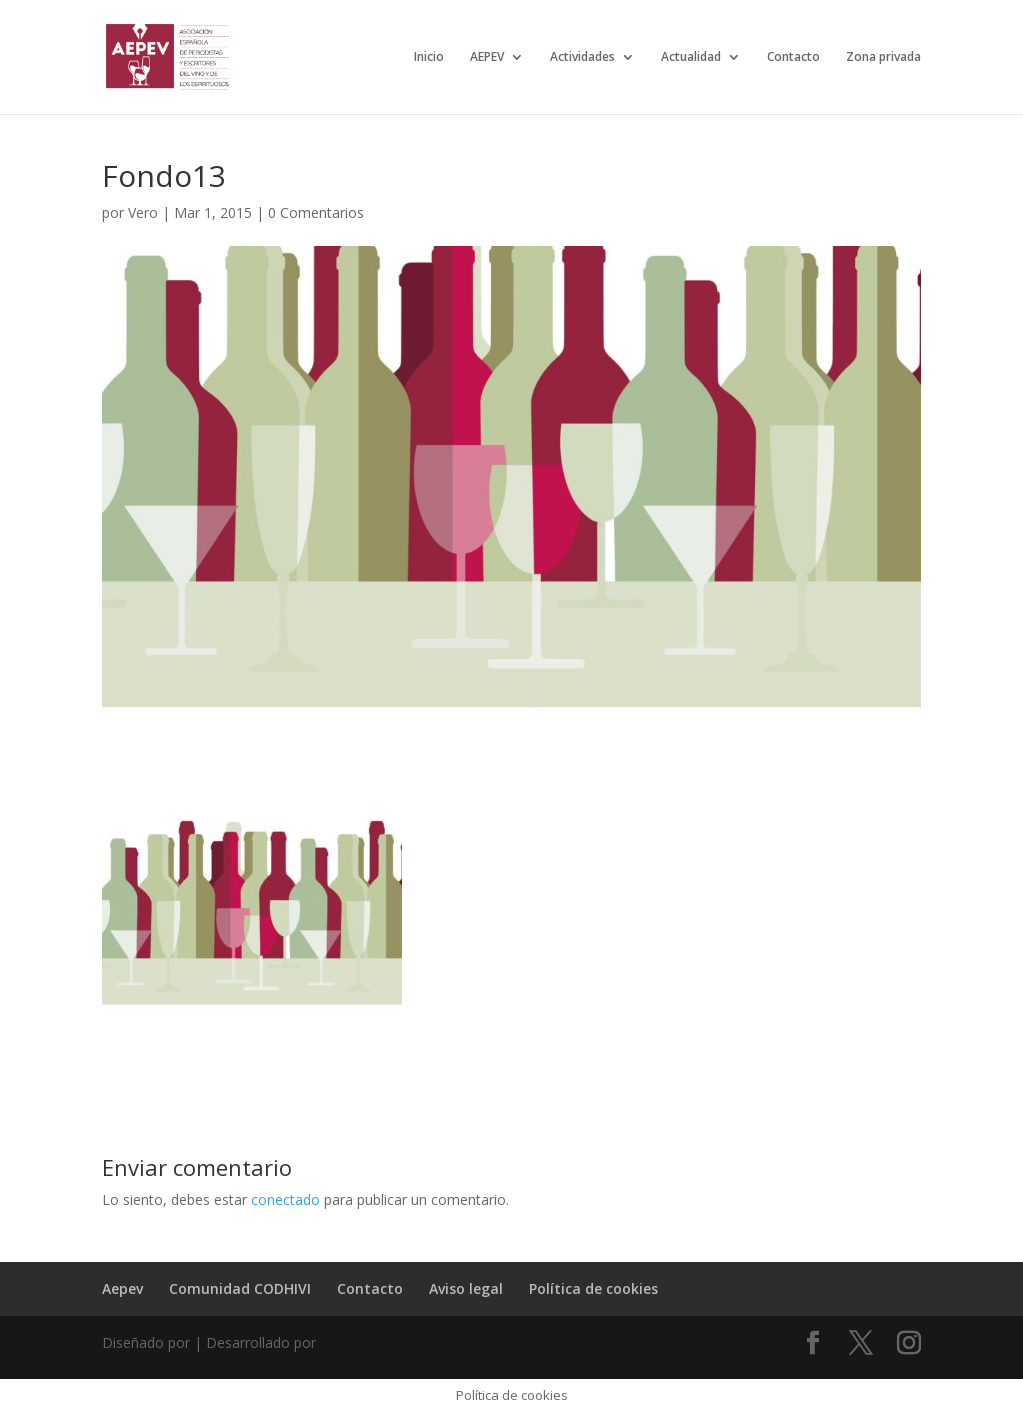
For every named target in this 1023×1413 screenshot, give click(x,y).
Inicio (429, 57)
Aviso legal (466, 1288)
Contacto (793, 57)
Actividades (582, 57)
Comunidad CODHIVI (240, 1288)
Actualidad (691, 57)
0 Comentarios (316, 212)
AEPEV (487, 57)
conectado (285, 1199)
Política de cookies (593, 1288)
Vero (143, 212)
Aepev (122, 1288)
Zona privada (883, 57)
